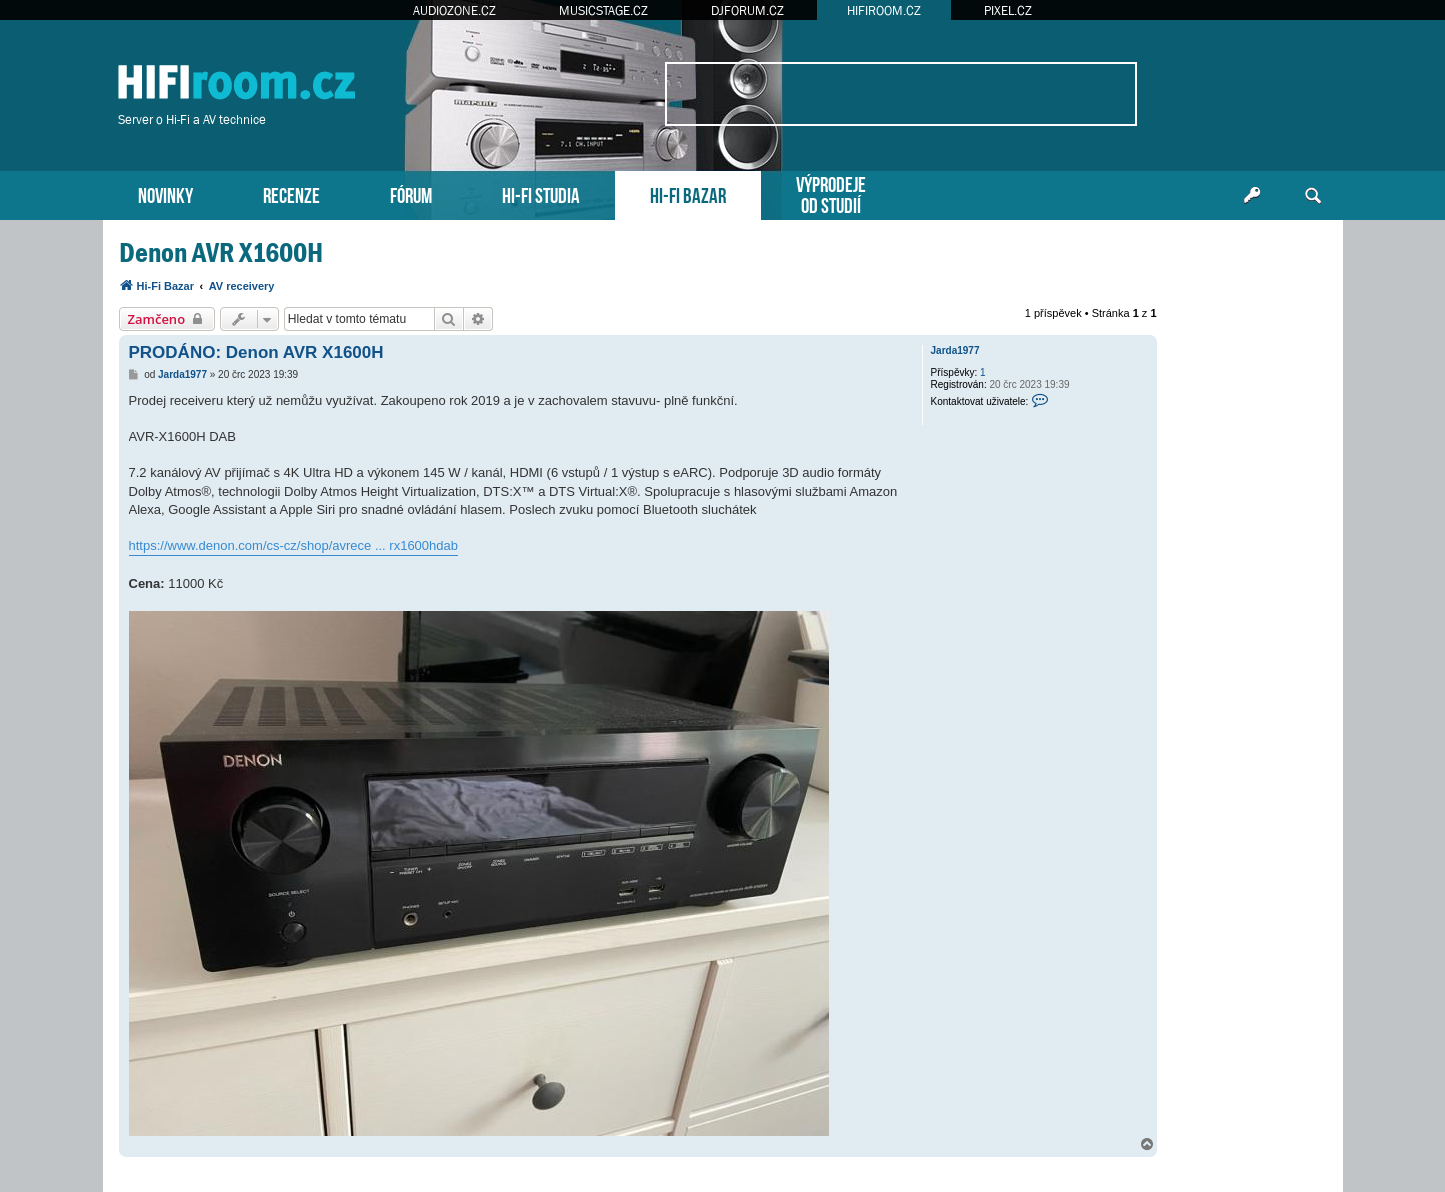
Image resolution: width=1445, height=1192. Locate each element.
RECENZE (291, 193)
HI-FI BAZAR (688, 193)
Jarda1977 (955, 350)
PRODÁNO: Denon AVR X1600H (256, 352)
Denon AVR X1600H (221, 252)
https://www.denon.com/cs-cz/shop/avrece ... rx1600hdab (294, 545)
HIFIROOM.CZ (884, 10)
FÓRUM (411, 193)
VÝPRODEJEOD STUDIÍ (831, 193)
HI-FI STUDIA (541, 193)
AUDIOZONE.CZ (454, 10)
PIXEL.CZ (1008, 10)
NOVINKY (165, 193)
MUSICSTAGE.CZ (603, 10)
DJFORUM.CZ (747, 10)
